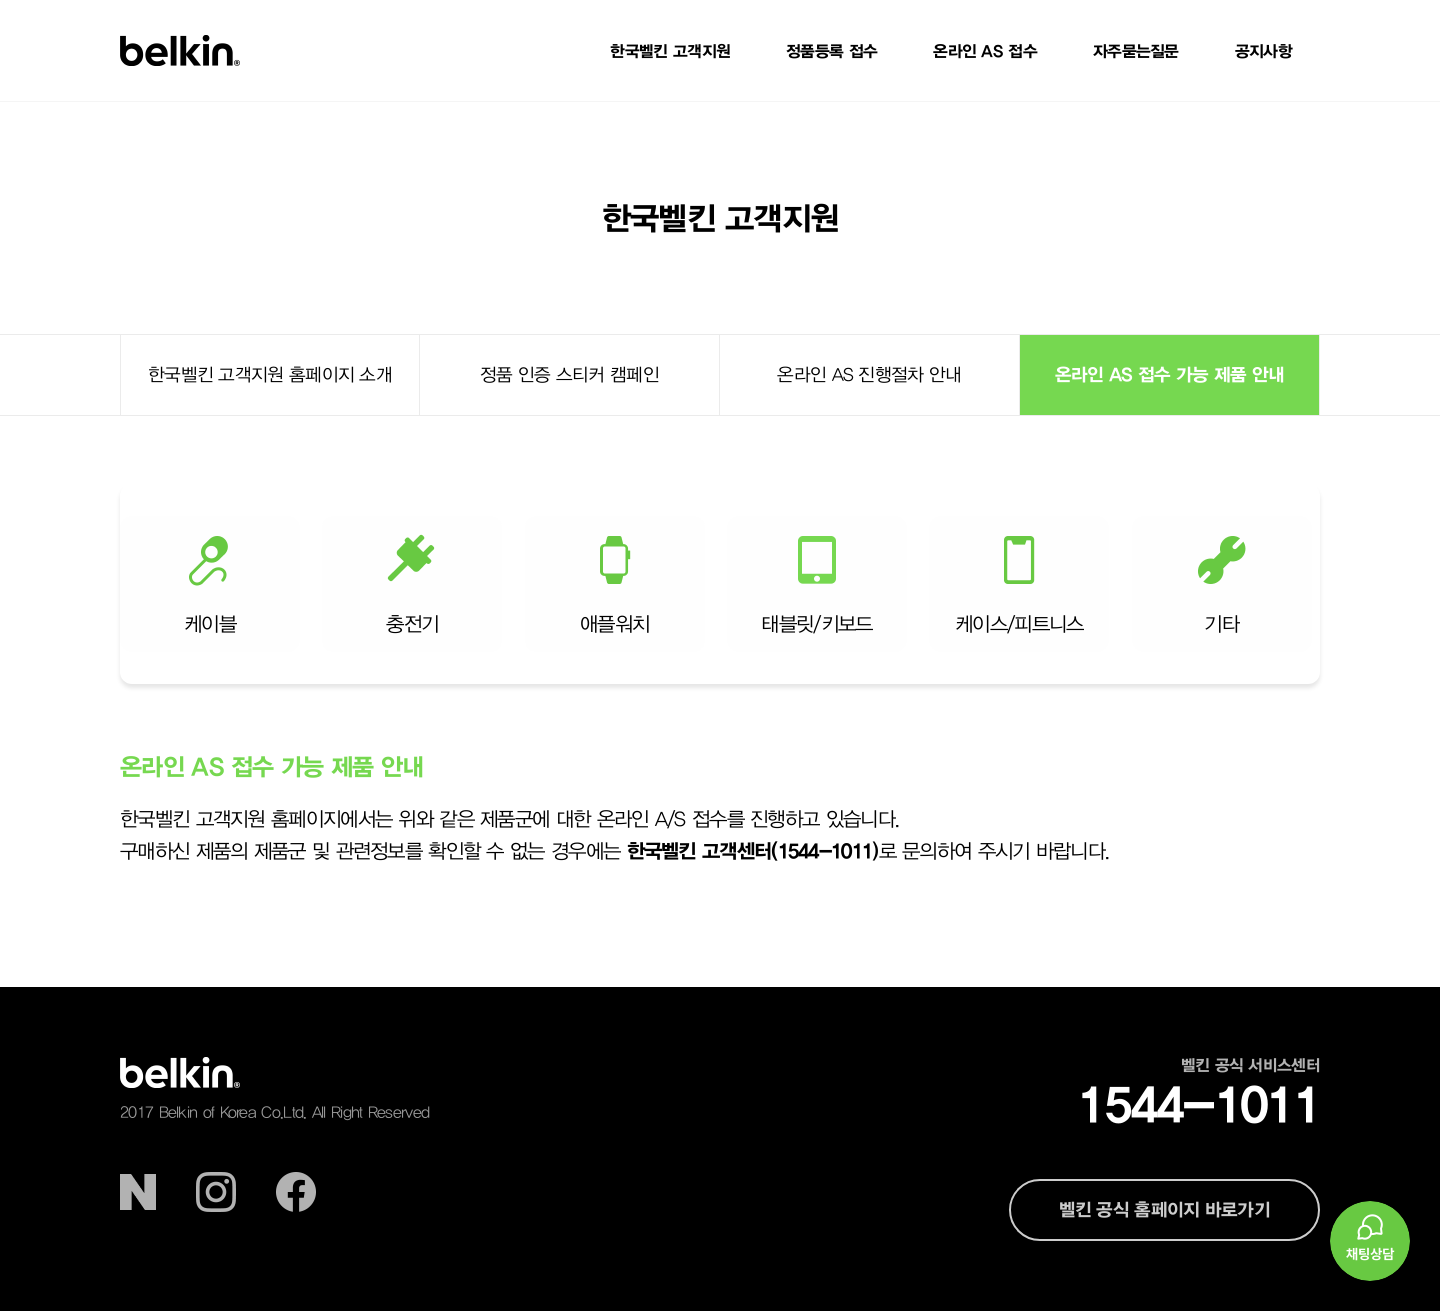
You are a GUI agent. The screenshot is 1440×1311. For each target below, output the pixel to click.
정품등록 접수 (831, 51)
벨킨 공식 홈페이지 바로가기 (1165, 1209)
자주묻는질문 (1136, 51)
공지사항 (1263, 51)
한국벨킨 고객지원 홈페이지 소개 (270, 374)
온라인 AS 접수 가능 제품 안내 (1169, 374)
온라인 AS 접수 (985, 51)
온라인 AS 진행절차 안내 (869, 374)
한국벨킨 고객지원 (670, 51)
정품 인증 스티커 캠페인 (569, 374)
